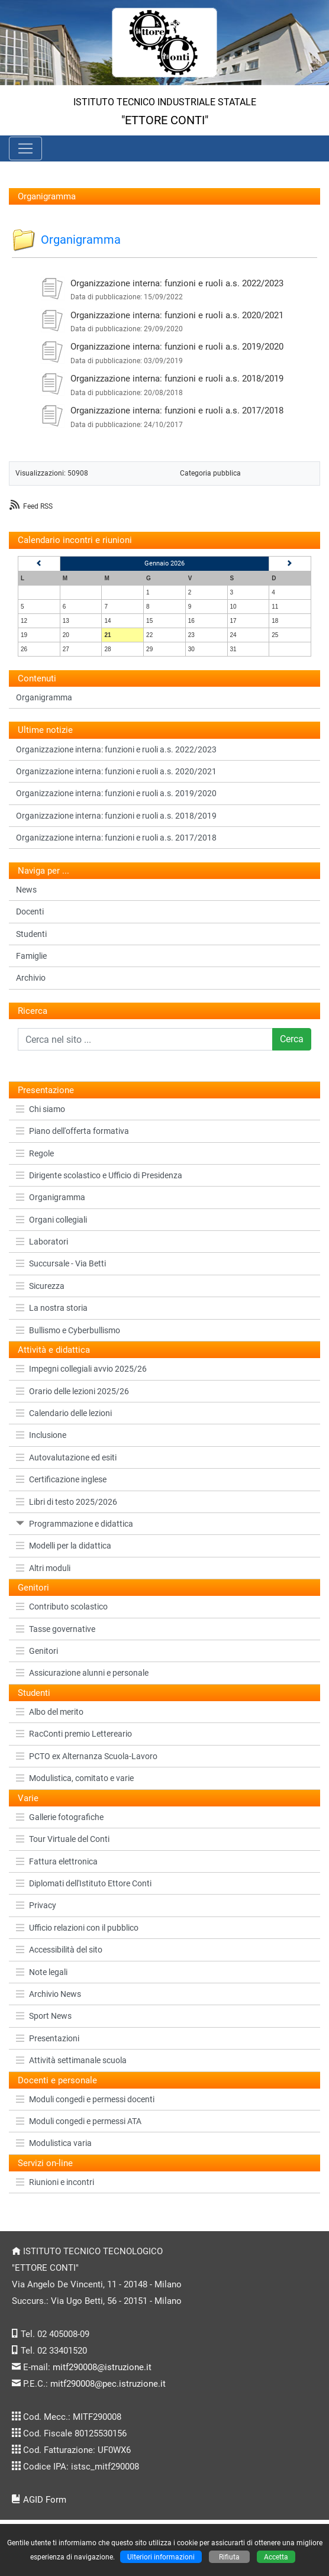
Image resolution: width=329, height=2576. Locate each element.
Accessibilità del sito (59, 1949)
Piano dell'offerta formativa (72, 1131)
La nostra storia (52, 1308)
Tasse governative (55, 1629)
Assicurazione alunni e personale (82, 1673)
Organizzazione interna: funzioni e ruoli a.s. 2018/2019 (176, 378)
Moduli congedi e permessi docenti (85, 2099)
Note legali (41, 1972)
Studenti (31, 934)
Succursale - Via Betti (61, 1263)
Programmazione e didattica (74, 1523)
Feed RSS (38, 506)
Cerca (292, 1039)
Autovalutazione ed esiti (66, 1457)
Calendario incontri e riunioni (75, 540)
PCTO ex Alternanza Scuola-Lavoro (86, 1756)
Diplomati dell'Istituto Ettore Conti (83, 1883)
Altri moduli (43, 1568)
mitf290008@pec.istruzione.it (108, 2383)
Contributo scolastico (62, 1606)
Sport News (44, 2016)
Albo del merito (49, 1712)
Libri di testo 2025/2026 (66, 1502)
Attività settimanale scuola (71, 2060)
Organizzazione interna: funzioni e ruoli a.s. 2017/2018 (176, 410)
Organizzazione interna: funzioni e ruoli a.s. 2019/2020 (176, 346)
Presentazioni (47, 2038)
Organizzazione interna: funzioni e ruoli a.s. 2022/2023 (176, 283)
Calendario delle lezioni (64, 1413)
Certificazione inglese (61, 1479)
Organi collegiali (51, 1219)
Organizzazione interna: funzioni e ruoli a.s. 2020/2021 (176, 315)
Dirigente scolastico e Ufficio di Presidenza (99, 1175)
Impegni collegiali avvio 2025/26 (81, 1368)
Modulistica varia (54, 2143)
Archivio (31, 977)
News (26, 889)
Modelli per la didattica (63, 1545)
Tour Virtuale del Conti (62, 1839)
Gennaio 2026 (164, 563)
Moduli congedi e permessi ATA (78, 2121)
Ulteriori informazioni (161, 2556)
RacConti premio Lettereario (74, 1733)
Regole (35, 1153)
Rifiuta (229, 2556)
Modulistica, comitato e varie (75, 1778)
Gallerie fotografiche (60, 1817)
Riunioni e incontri (55, 2182)
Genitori (37, 1651)
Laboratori (42, 1241)
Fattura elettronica (57, 1861)
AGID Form (44, 2499)
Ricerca (32, 1011)
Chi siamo (40, 1109)
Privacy (36, 1905)
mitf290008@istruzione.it (102, 2367)
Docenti (30, 911)
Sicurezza (40, 1286)
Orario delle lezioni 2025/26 (72, 1391)
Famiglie (31, 956)
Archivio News (48, 1994)
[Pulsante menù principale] (25, 148)
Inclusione (41, 1435)
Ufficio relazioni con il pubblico (77, 1927)
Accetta (276, 2556)
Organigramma (50, 1197)
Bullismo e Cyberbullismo (68, 1330)
